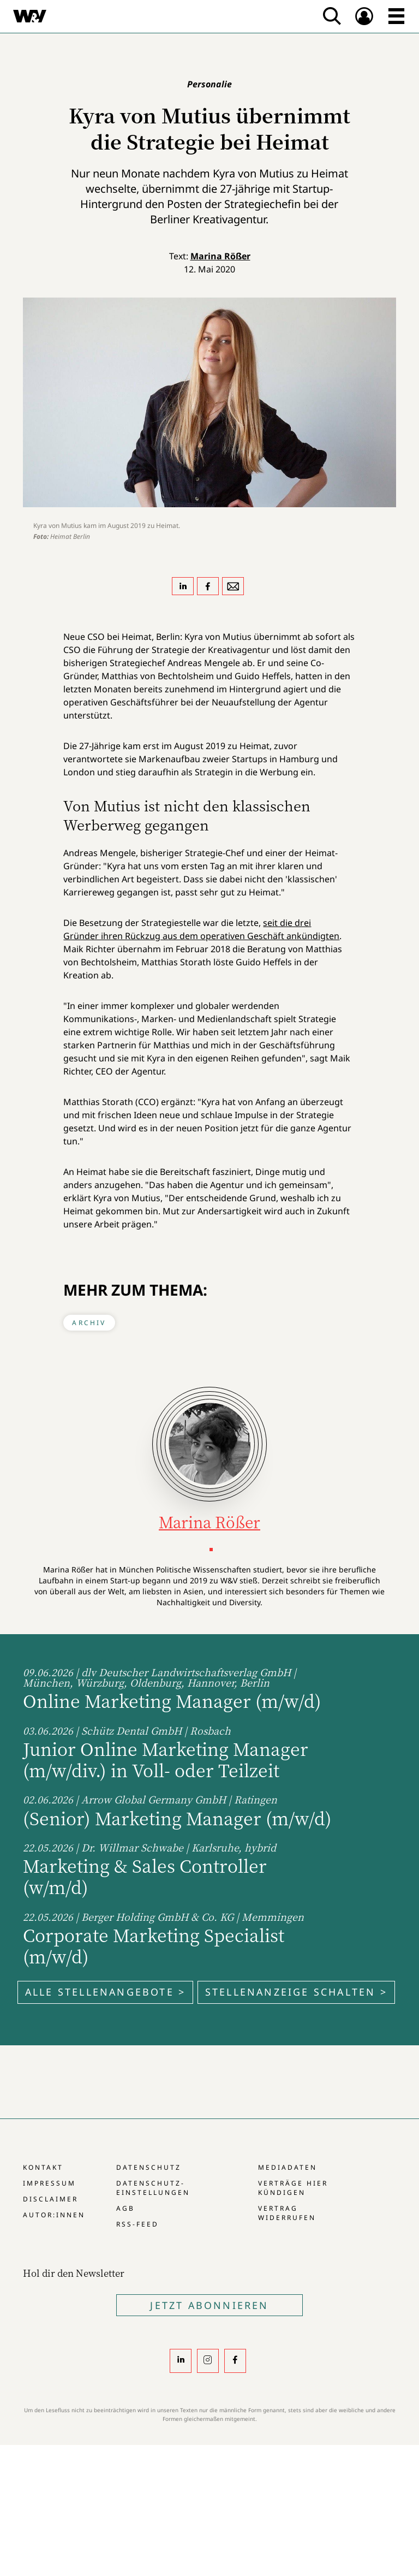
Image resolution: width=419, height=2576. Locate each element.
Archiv (89, 1322)
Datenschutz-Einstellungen (153, 2188)
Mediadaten (287, 2167)
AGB (125, 2208)
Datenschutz (148, 2167)
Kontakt (43, 2167)
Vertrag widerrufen (287, 2213)
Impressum (49, 2183)
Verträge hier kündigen (293, 2188)
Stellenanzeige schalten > (296, 1991)
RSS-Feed (137, 2224)
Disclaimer (50, 2199)
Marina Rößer (220, 256)
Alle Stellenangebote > (105, 1991)
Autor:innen (54, 2214)
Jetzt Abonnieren (209, 2305)
